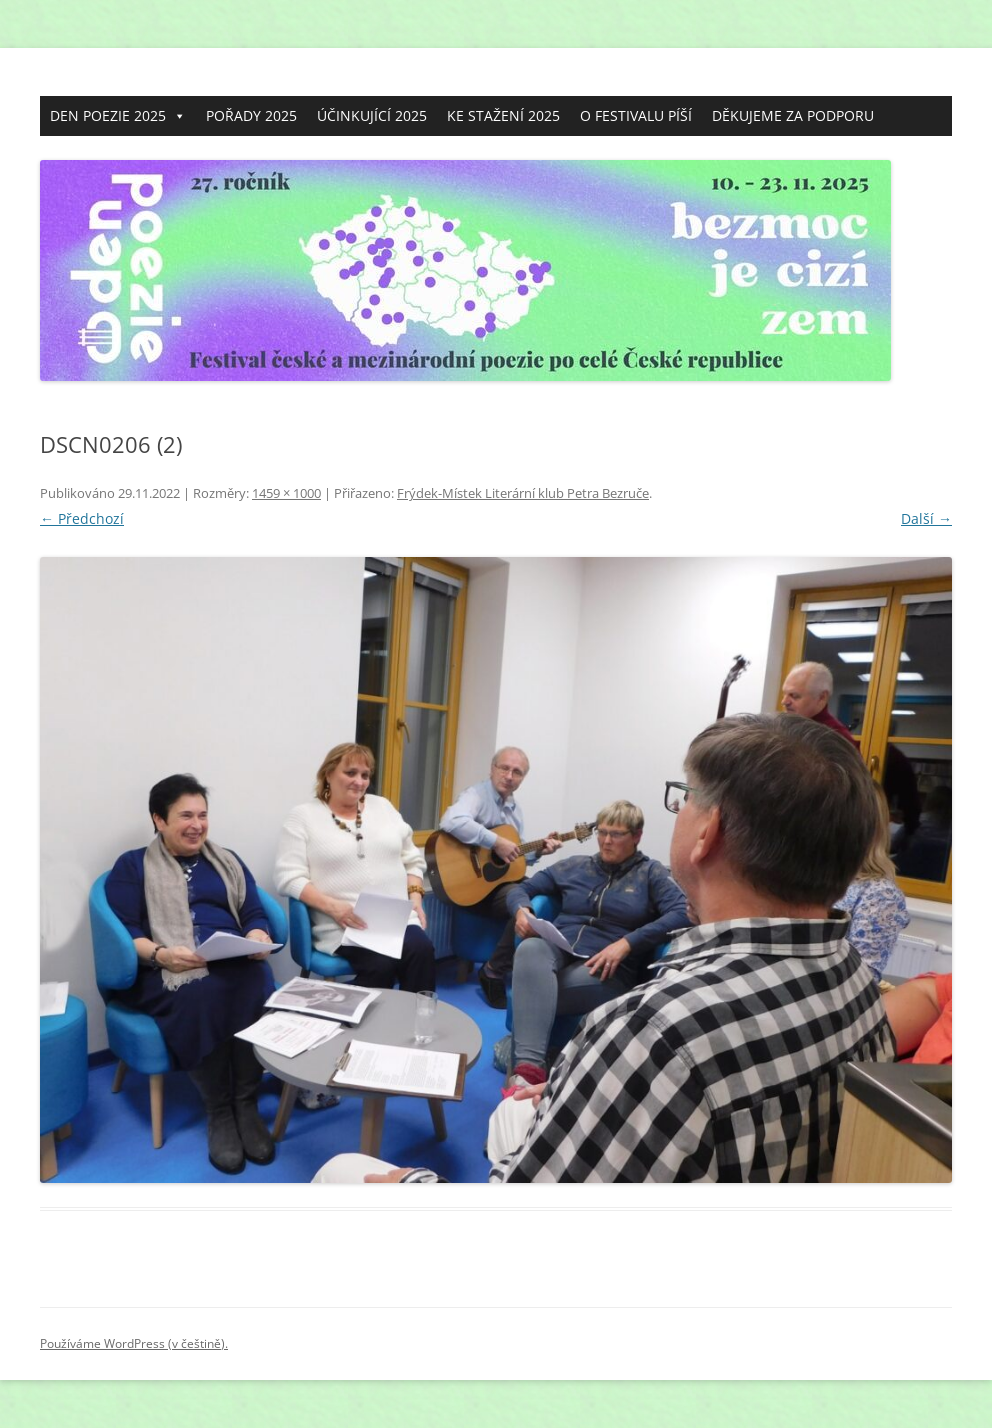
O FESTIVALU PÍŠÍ (636, 115)
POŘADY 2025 (251, 115)
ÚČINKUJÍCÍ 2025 (372, 115)
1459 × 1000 (286, 493)
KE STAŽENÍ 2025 (503, 115)
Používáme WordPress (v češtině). (134, 1343)
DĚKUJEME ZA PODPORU (793, 115)
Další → (926, 518)
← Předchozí (82, 518)
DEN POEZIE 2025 (118, 116)
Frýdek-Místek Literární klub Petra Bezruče (523, 493)
